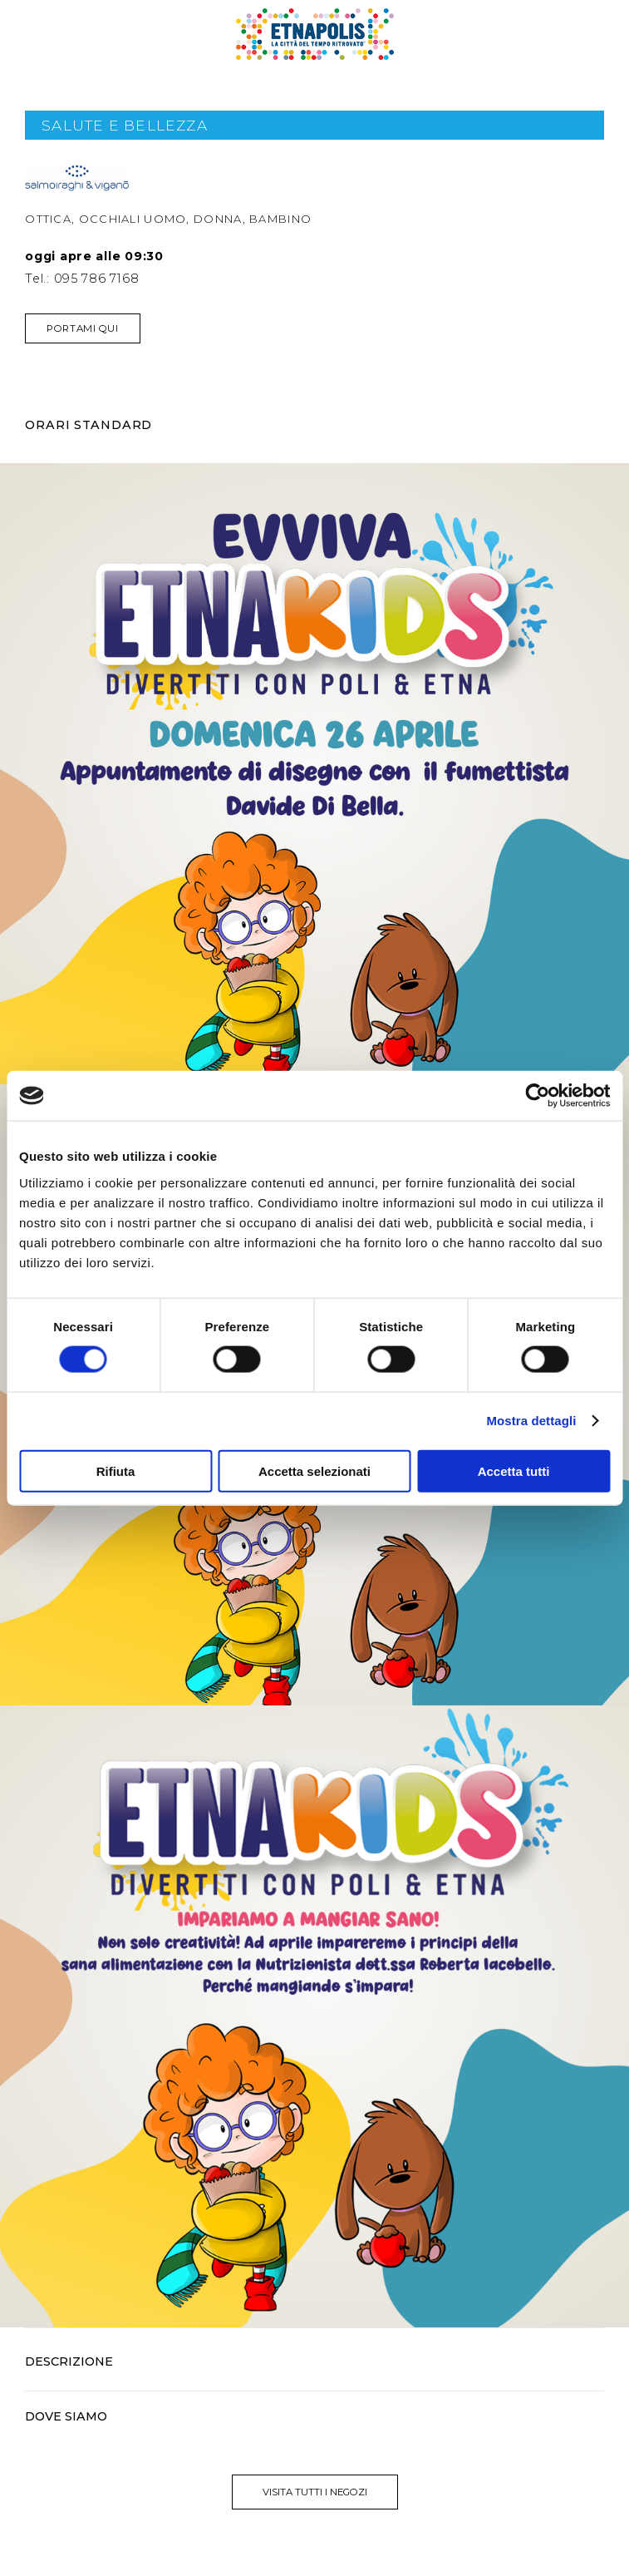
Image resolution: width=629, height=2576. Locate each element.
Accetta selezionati (314, 1470)
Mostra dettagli (531, 1421)
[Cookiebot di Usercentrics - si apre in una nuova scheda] (537, 1095)
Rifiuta (115, 1470)
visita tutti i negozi (315, 2492)
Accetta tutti (514, 1470)
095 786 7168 (97, 278)
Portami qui (82, 328)
